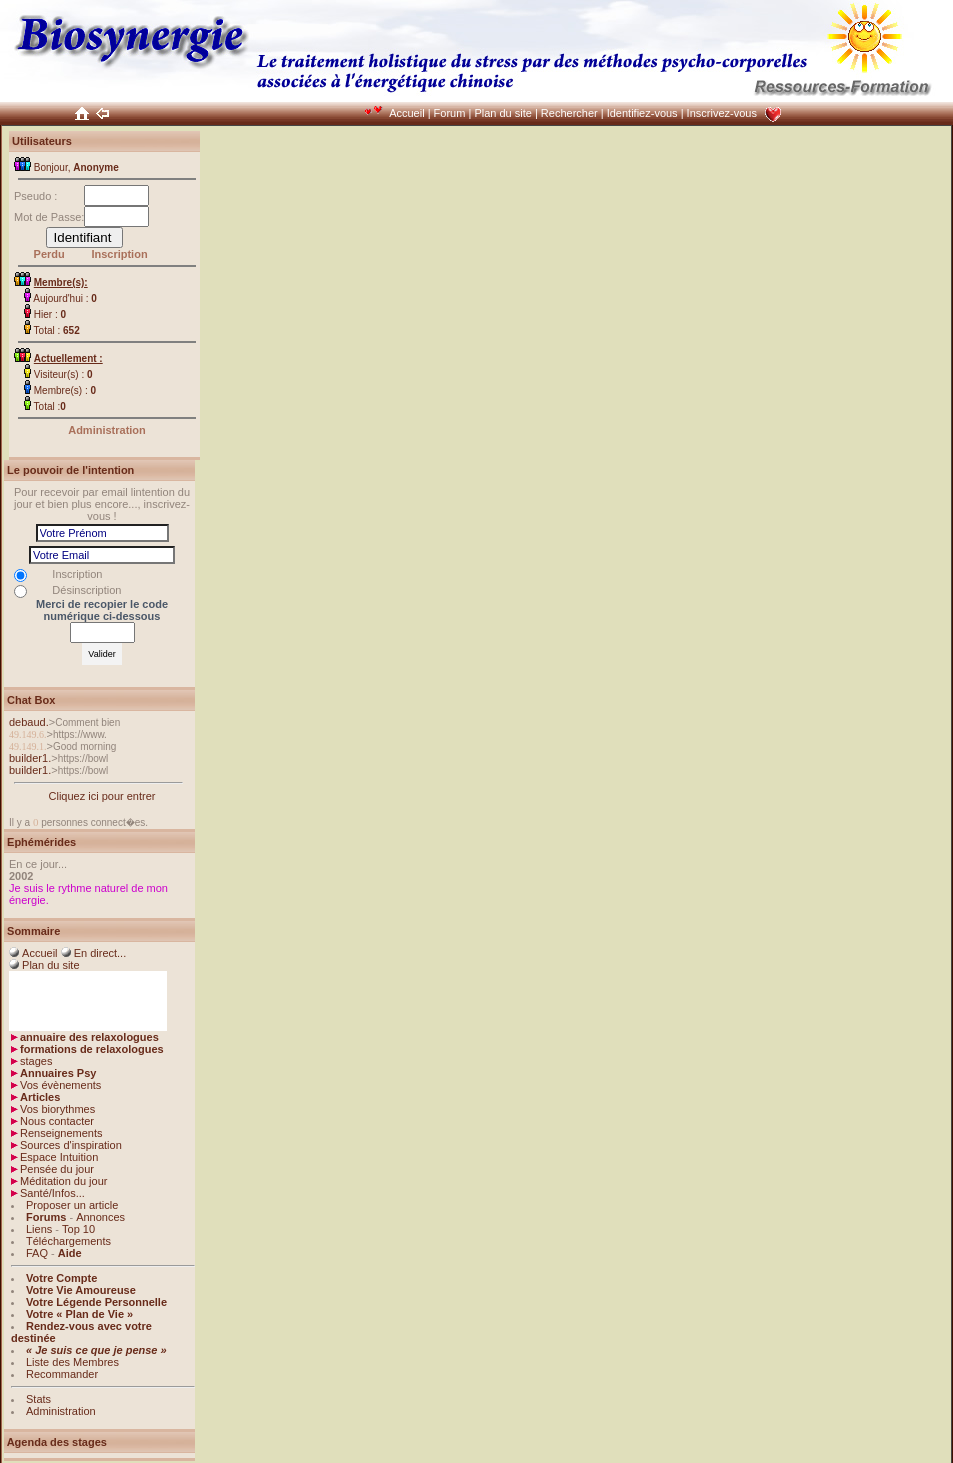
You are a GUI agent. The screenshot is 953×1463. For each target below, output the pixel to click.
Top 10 (78, 1229)
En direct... (100, 953)
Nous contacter (57, 1121)
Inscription (119, 254)
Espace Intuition (59, 1157)
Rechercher (569, 113)
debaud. (29, 722)
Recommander (62, 1374)
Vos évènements (60, 1085)
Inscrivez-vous (722, 113)
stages (36, 1061)
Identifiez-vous (642, 113)
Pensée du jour (57, 1169)
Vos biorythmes (57, 1109)
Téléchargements (68, 1241)
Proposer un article (72, 1205)
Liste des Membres (72, 1362)
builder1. (30, 758)
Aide (70, 1253)
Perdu (49, 254)
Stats (38, 1399)
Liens (39, 1229)
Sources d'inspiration (71, 1145)
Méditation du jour (63, 1181)
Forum (450, 113)
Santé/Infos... (52, 1193)
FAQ (37, 1253)
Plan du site (502, 113)
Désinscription (86, 590)
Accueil (406, 113)
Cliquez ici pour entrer (102, 796)
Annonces (100, 1217)
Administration (107, 430)
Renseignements (61, 1133)
